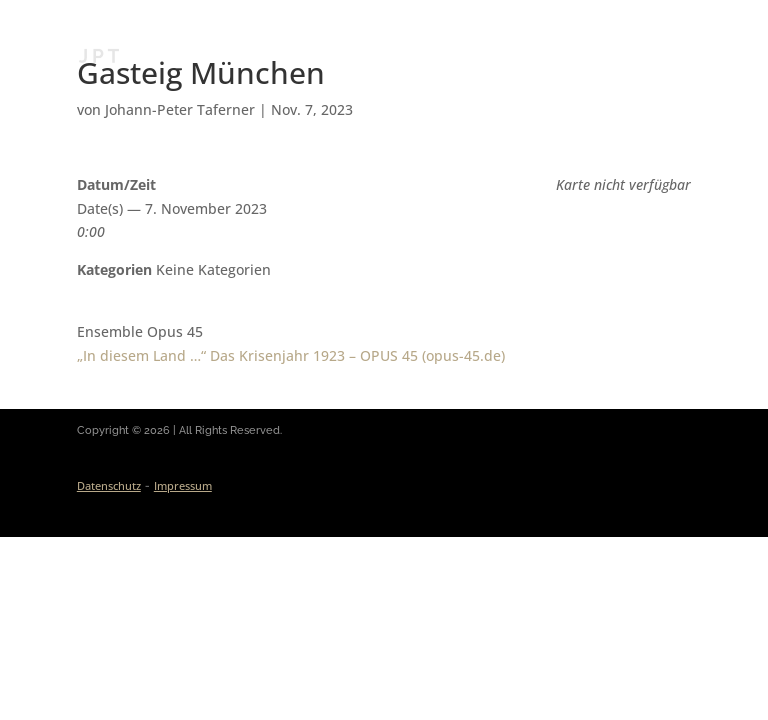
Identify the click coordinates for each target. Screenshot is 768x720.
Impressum (183, 485)
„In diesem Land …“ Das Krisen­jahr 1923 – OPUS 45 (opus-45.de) (291, 355)
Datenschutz (109, 485)
